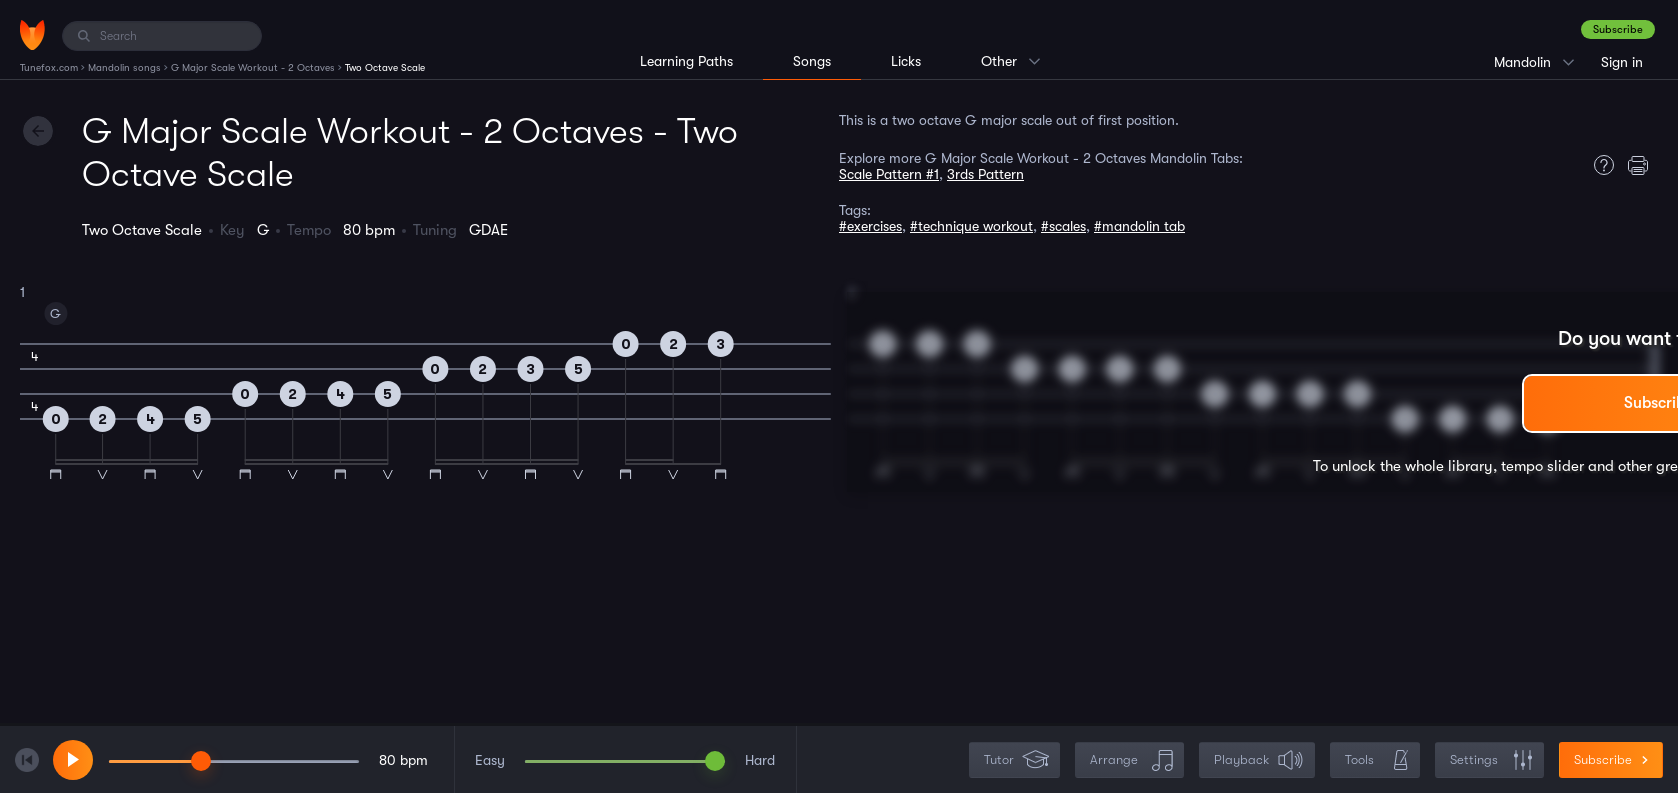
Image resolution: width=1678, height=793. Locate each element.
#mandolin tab (1139, 226)
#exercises (870, 226)
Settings (1491, 760)
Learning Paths (686, 61)
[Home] (32, 35)
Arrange (1131, 760)
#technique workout (971, 226)
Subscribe (1618, 29)
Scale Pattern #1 (889, 174)
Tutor (1016, 760)
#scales (1063, 226)
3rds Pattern (985, 174)
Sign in (1622, 62)
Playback (1259, 760)
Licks (906, 61)
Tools (1377, 760)
